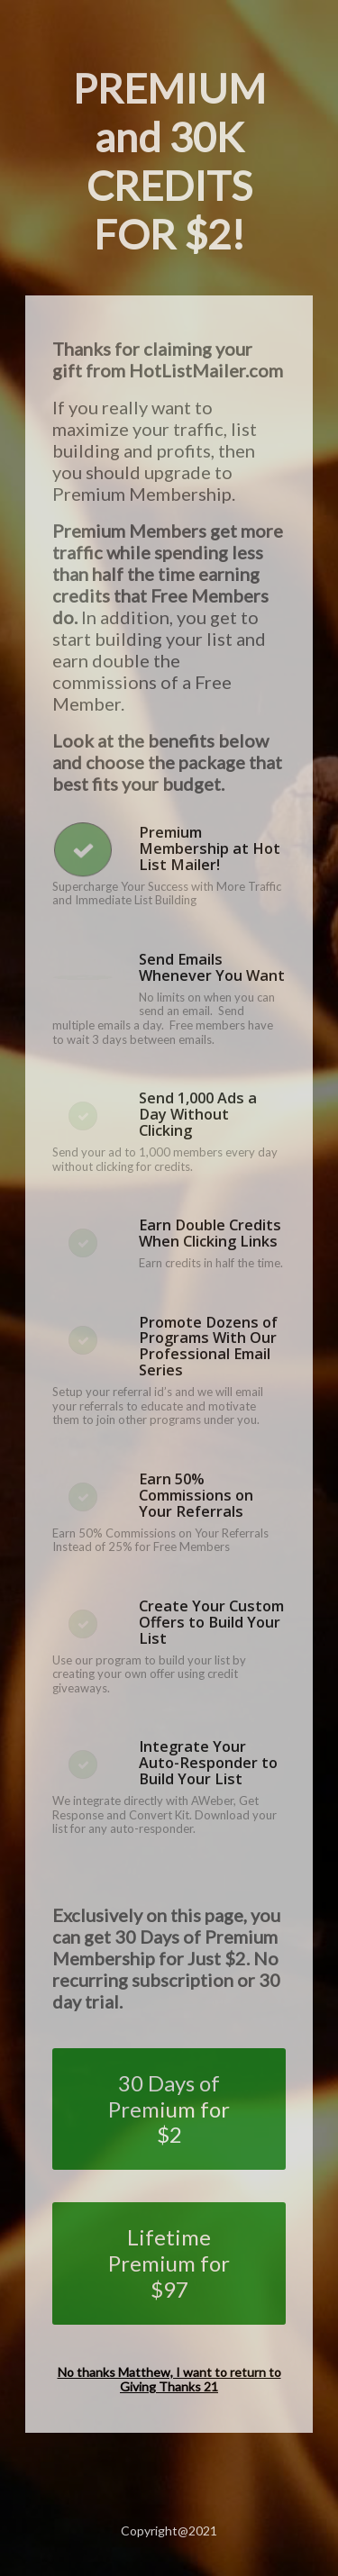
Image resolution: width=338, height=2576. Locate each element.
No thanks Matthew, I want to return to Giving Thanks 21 (169, 2379)
